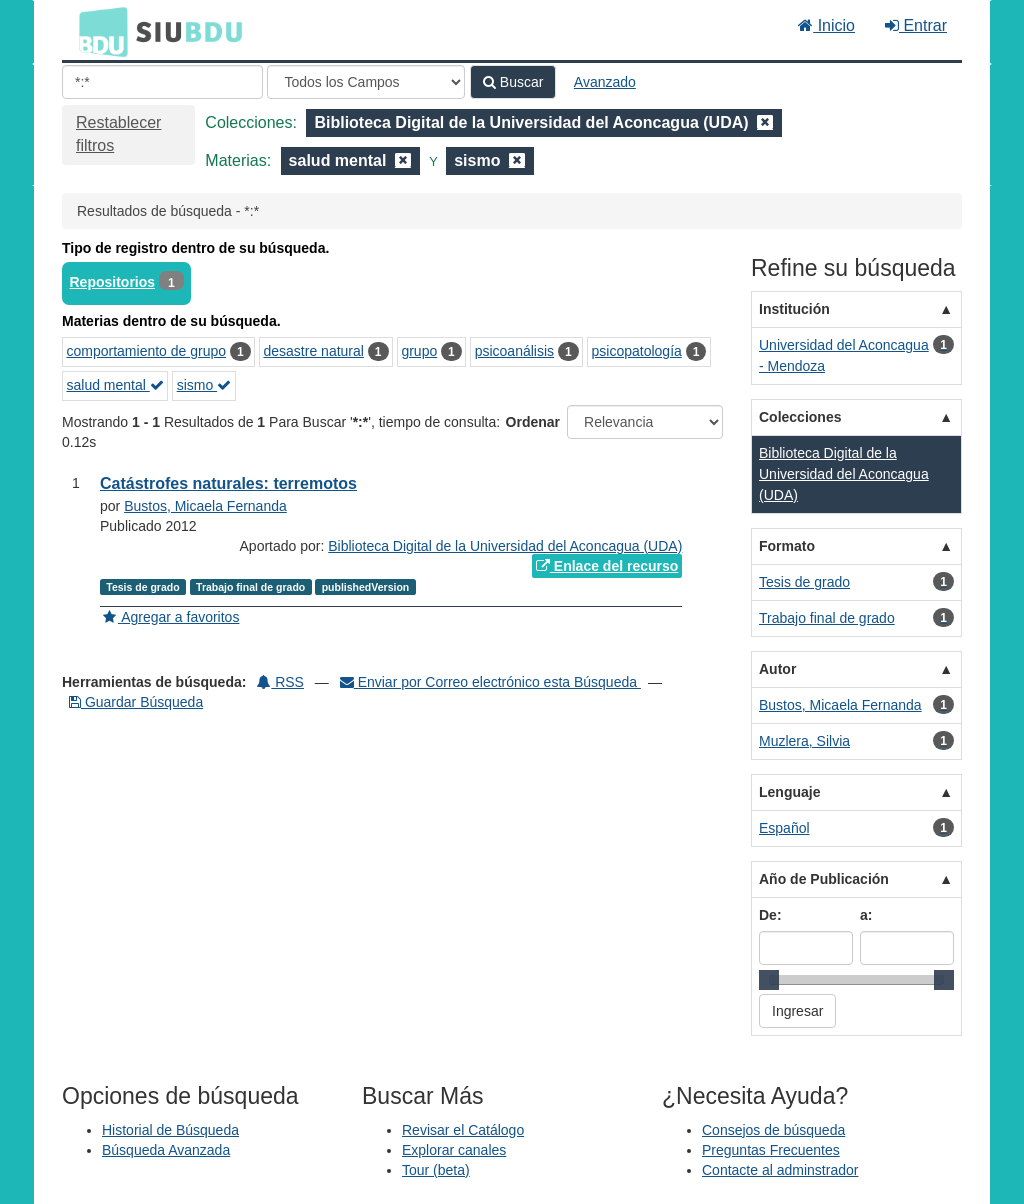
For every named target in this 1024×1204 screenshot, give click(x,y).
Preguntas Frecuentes (771, 1150)
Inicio (826, 25)
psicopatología (637, 351)
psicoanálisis (514, 351)
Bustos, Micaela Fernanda (205, 506)
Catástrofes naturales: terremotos (228, 483)
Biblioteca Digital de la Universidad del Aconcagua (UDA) (505, 546)
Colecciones (800, 417)
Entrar (916, 25)
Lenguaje (789, 792)
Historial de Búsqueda (170, 1130)
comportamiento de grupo (147, 351)
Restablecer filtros (118, 134)
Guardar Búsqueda (136, 702)
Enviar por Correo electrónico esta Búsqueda (490, 682)
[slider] (769, 980)
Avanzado (605, 82)
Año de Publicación (824, 879)
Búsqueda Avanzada (166, 1150)
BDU (98, 31)
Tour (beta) (436, 1170)
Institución (794, 309)
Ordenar (533, 422)
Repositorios (113, 282)
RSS (280, 682)
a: (866, 915)
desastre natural (314, 351)
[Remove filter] (765, 122)
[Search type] (366, 82)
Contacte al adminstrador (780, 1170)
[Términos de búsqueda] (162, 82)
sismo (204, 385)
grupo (419, 351)
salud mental (115, 385)
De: (770, 915)
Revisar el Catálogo (463, 1130)
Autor (777, 669)
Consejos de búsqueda (773, 1130)
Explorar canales (454, 1150)
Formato (787, 546)
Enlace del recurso (607, 566)
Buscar (513, 82)
